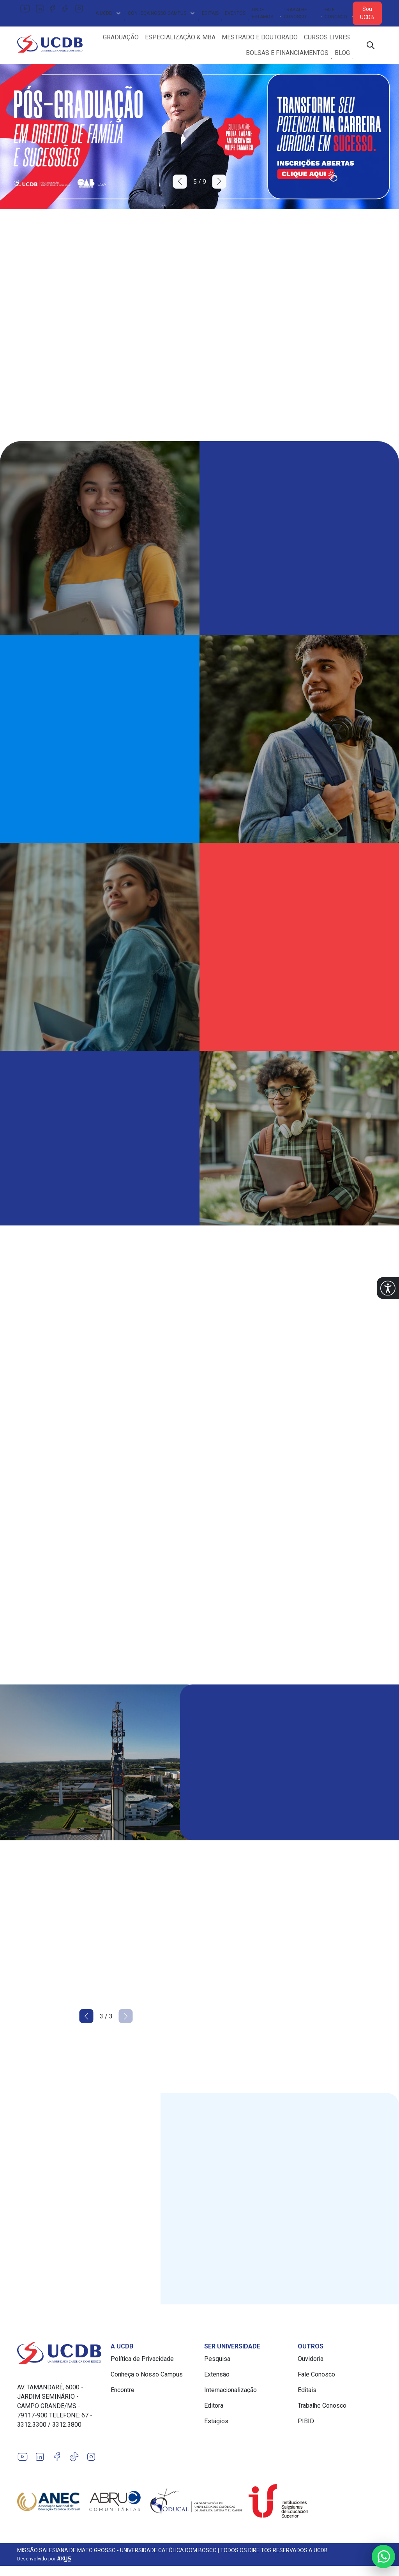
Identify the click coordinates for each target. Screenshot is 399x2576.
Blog (342, 52)
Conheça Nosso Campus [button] (162, 13)
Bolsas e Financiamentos (287, 52)
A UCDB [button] (108, 13)
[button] (388, 1288)
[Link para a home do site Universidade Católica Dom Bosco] (59, 2353)
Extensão (217, 2374)
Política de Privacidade (142, 2358)
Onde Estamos (262, 13)
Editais (210, 13)
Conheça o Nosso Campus (147, 2374)
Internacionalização (230, 2390)
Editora (213, 2405)
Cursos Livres (327, 37)
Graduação (121, 37)
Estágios (216, 2421)
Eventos (235, 13)
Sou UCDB (367, 13)
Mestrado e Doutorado (260, 37)
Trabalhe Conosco (295, 13)
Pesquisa (217, 2358)
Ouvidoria (310, 2358)
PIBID (306, 2421)
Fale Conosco (336, 13)
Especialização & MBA (180, 37)
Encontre (122, 2390)
